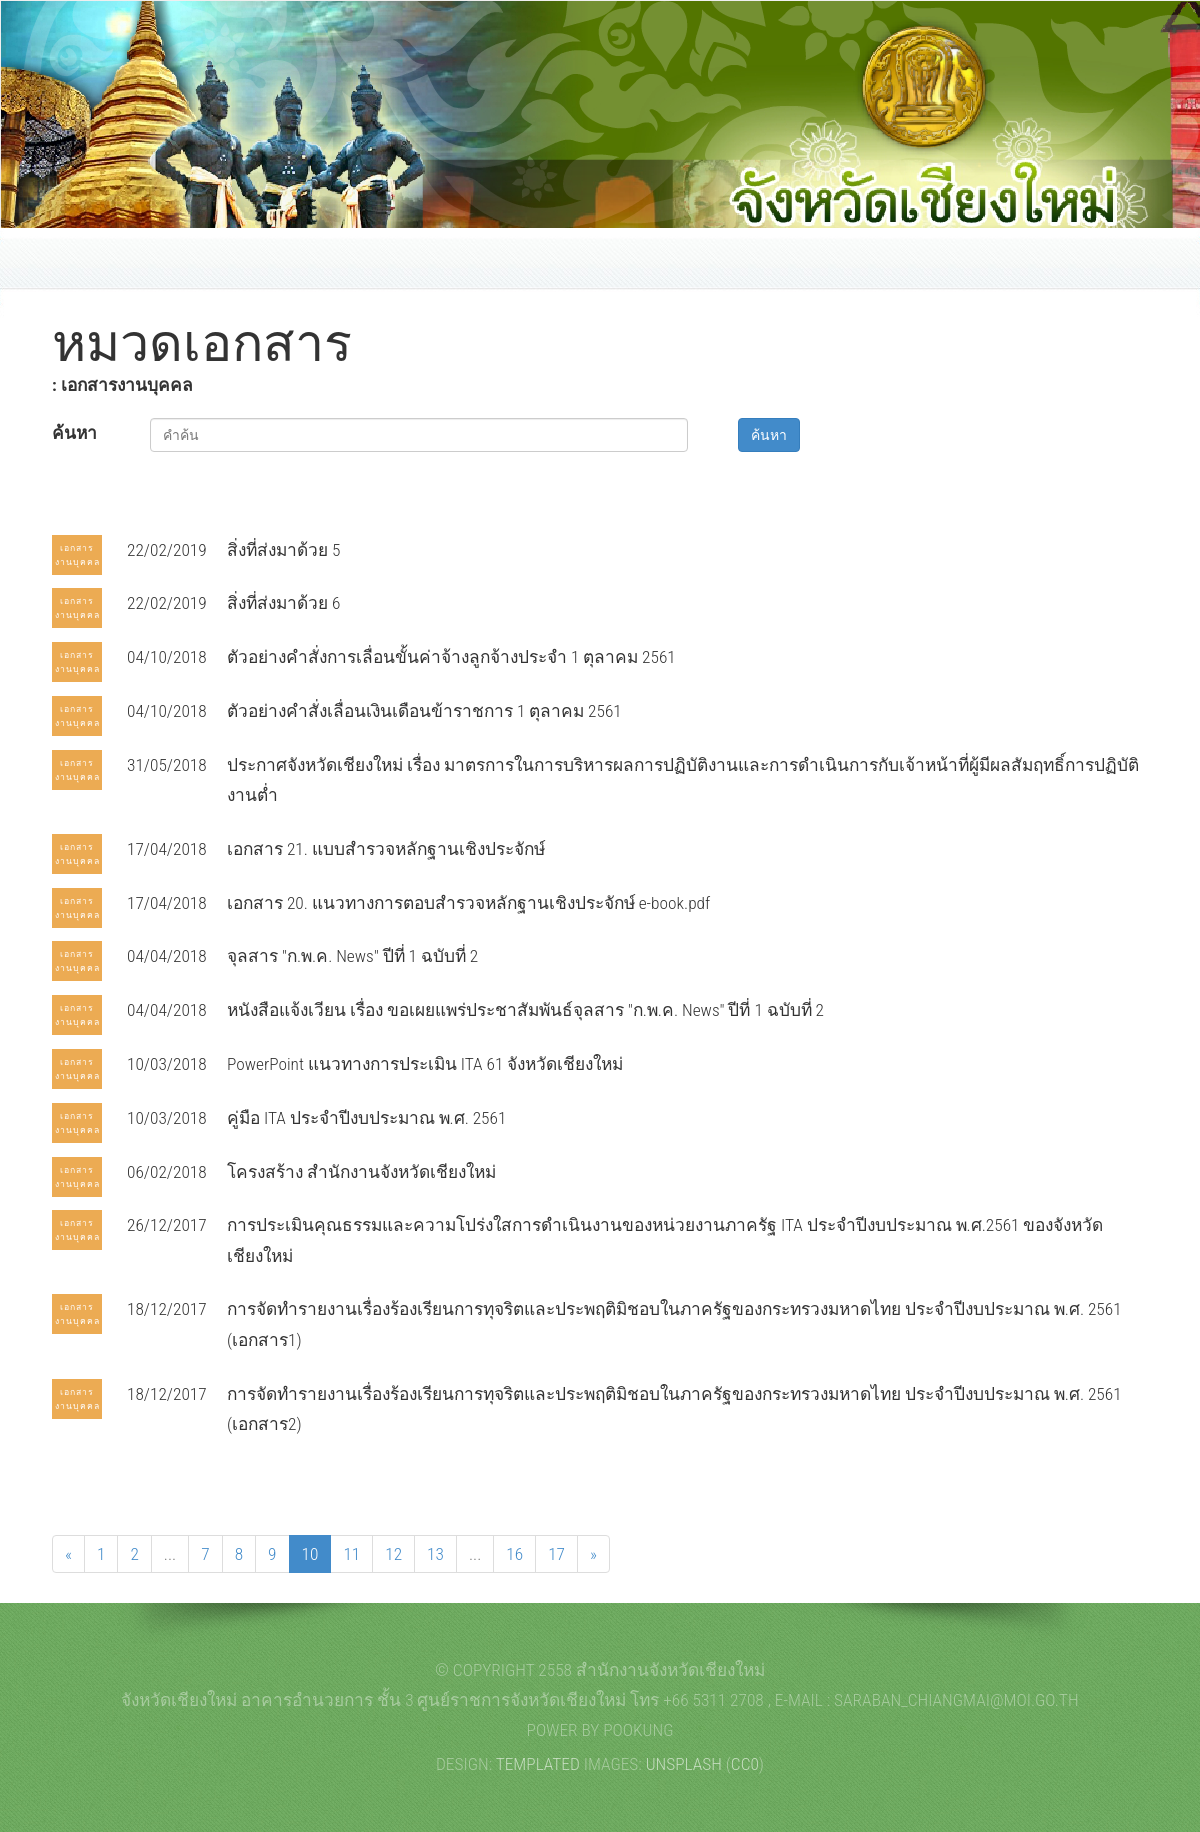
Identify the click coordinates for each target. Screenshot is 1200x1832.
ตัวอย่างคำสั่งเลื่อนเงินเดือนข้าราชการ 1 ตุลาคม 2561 (424, 711)
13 (435, 1554)
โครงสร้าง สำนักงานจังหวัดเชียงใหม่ (361, 1172)
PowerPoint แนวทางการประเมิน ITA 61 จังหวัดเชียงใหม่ (425, 1064)
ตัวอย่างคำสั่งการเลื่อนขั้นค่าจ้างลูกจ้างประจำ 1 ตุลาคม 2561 (451, 657)
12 (393, 1554)
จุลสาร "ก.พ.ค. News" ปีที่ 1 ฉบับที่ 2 (352, 956)
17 (556, 1554)
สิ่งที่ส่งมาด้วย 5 (283, 550)
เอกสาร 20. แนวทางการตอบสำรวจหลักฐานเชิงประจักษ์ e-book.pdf (468, 903)
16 (514, 1554)
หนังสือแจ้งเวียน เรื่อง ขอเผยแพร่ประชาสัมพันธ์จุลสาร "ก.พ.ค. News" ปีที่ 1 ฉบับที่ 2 (525, 1010)
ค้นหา (74, 433)
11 (351, 1554)
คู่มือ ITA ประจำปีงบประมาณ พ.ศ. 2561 (366, 1118)
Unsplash (684, 1764)
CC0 (745, 1764)
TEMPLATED (538, 1764)
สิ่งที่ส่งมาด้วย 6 (283, 603)
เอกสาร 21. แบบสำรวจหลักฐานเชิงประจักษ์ (386, 849)
